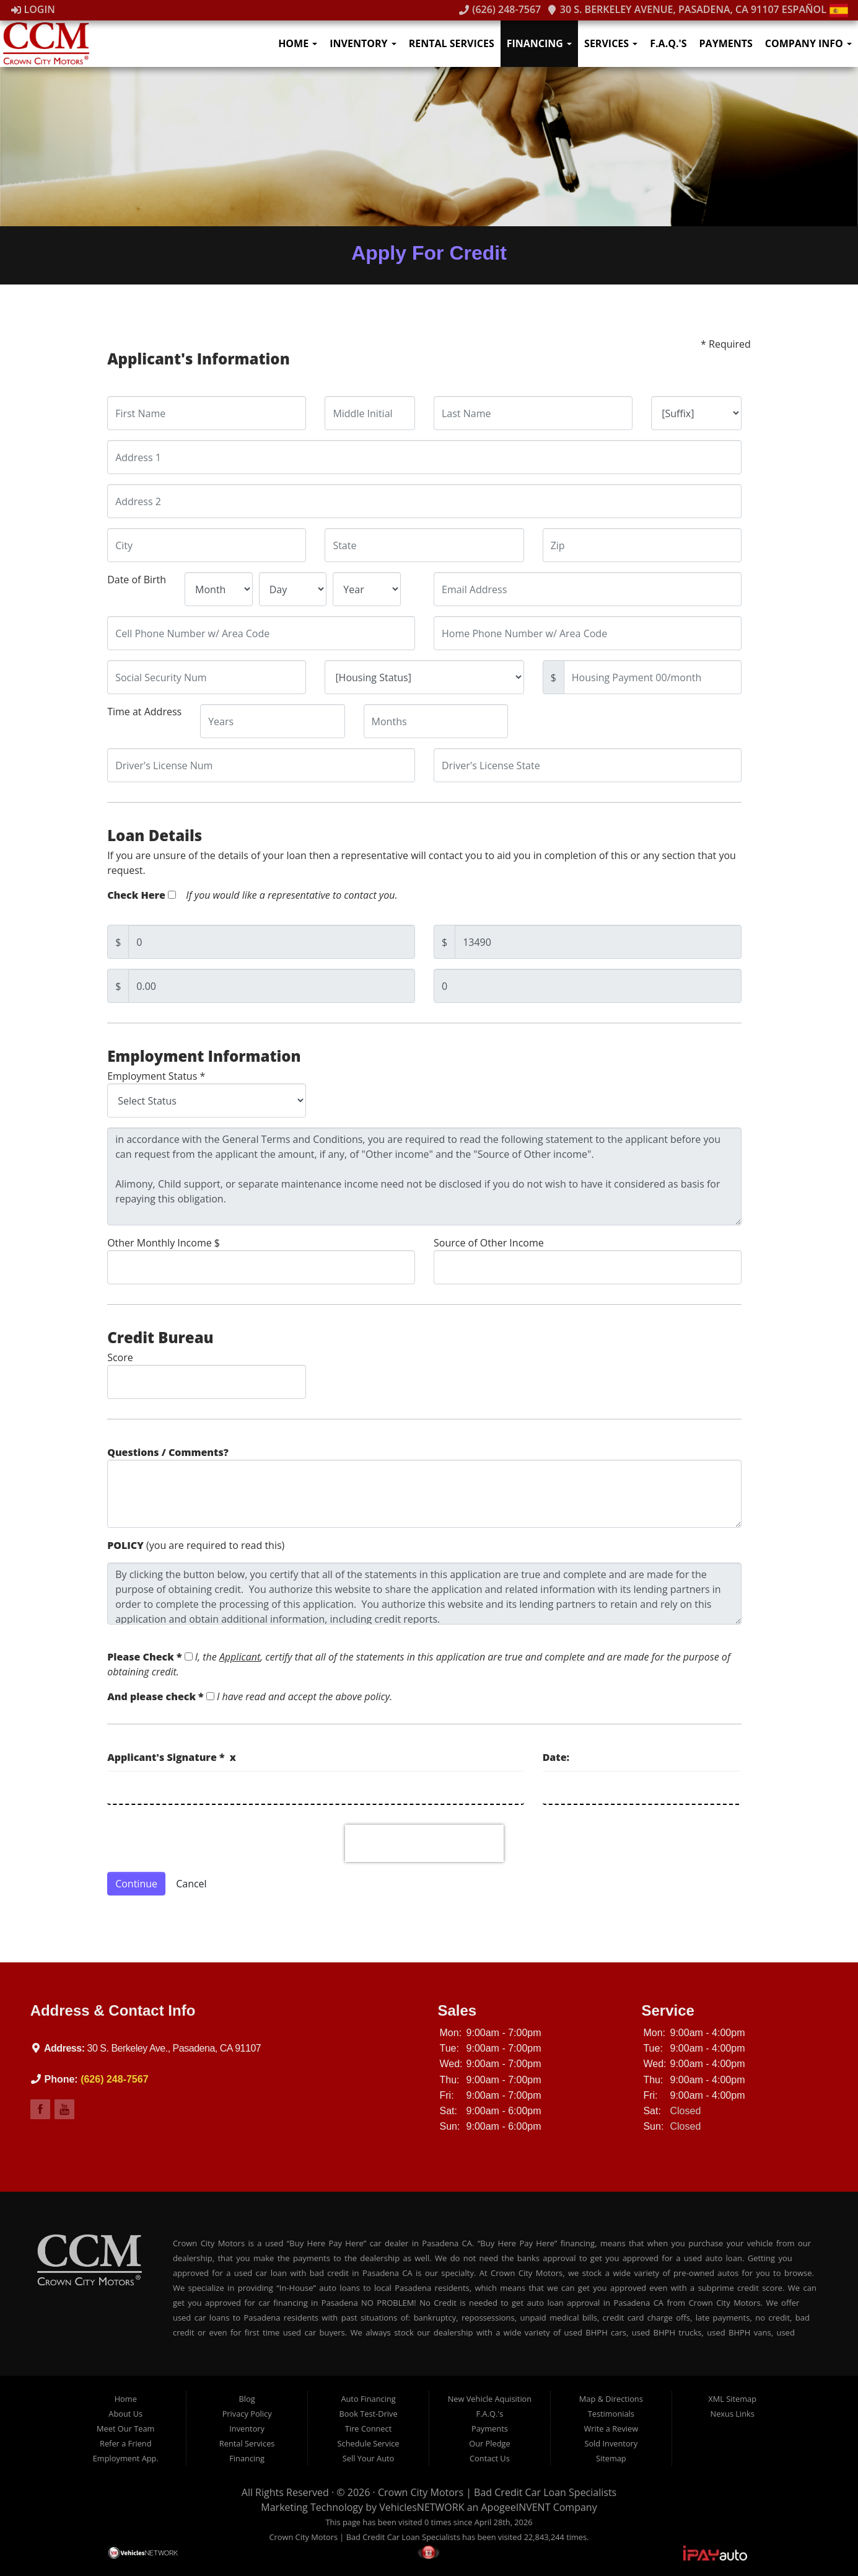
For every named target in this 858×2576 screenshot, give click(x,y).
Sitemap (611, 2458)
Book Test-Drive (368, 2413)
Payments (726, 43)
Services (610, 43)
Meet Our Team (125, 2428)
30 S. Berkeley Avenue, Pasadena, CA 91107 (663, 9)
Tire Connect (368, 2428)
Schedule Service (369, 2443)
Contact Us (490, 2458)
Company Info (808, 43)
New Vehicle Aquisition (490, 2398)
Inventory (363, 43)
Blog (247, 2398)
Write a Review (611, 2428)
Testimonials (611, 2413)
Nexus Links (733, 2413)
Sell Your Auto (368, 2458)
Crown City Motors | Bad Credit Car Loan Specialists (497, 2492)
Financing (539, 43)
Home (297, 43)
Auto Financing (368, 2398)
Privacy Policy (247, 2413)
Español (815, 9)
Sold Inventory (610, 2443)
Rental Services (451, 43)
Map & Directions (611, 2398)
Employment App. (126, 2458)
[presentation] (424, 1843)
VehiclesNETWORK (421, 2507)
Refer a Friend (126, 2443)
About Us (125, 2413)
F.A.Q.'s (668, 43)
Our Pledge (489, 2443)
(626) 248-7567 (500, 9)
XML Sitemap (732, 2398)
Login (33, 9)
